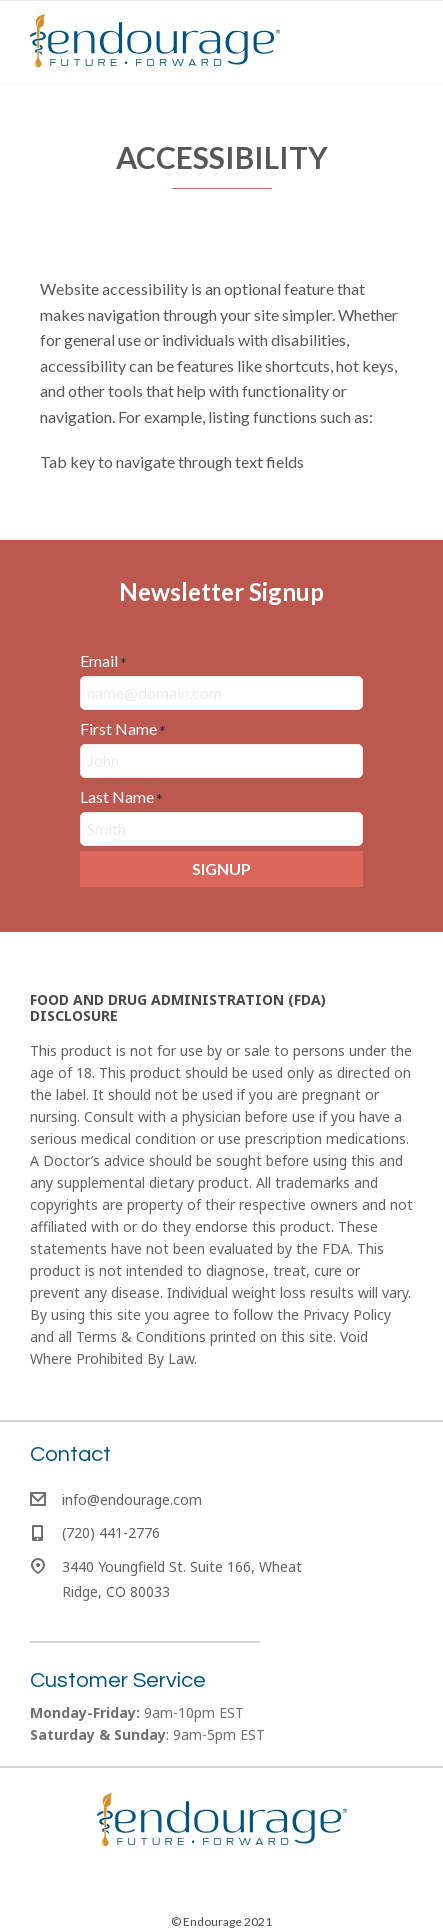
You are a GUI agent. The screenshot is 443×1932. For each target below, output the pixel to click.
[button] (221, 869)
